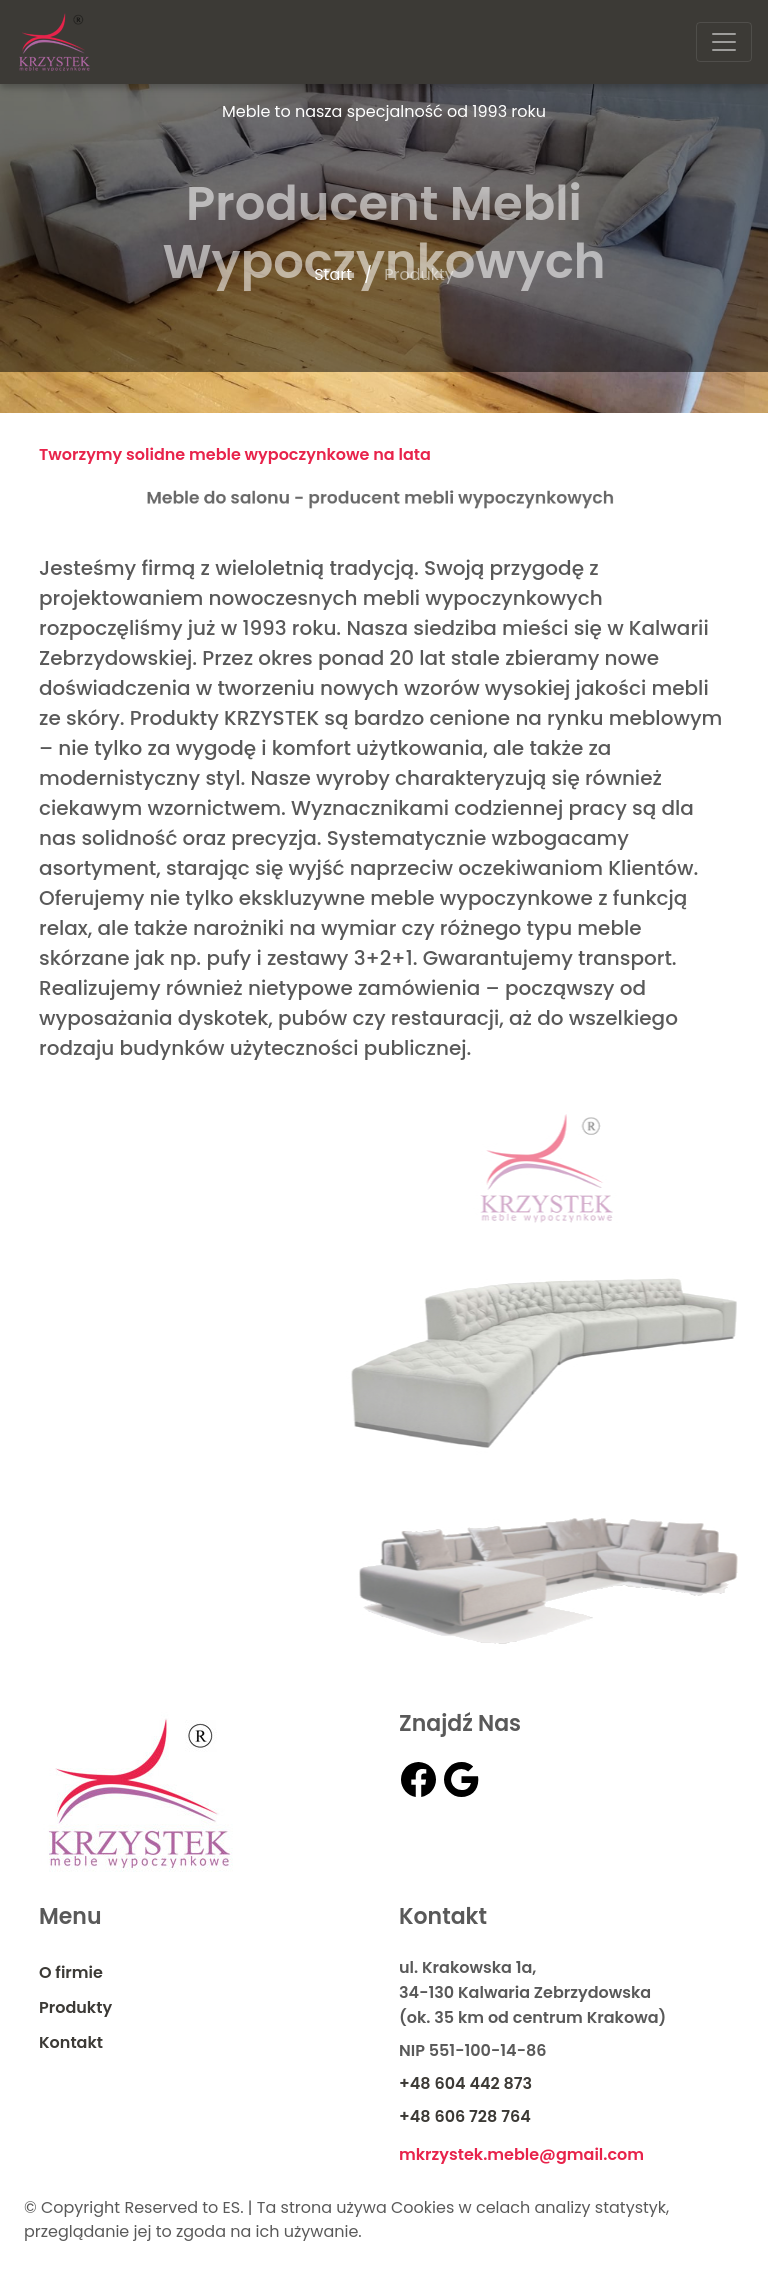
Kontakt (71, 2042)
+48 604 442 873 (465, 2083)
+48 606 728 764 (465, 2116)
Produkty (75, 2007)
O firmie (71, 1972)
